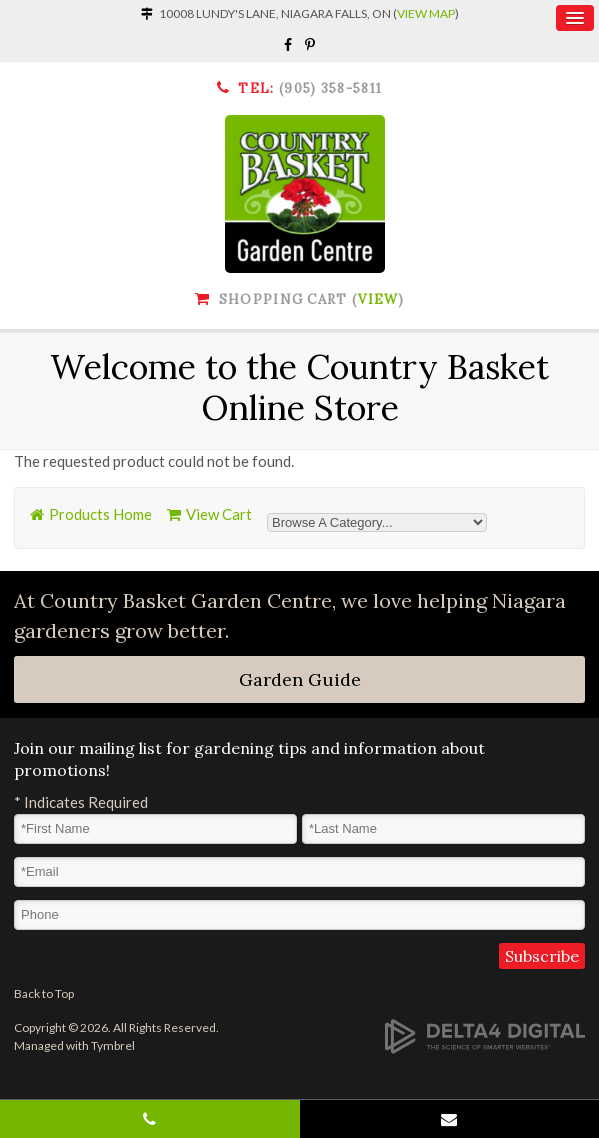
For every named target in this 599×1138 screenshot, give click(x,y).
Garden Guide (300, 679)
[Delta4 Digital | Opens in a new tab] (485, 1036)
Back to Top (44, 993)
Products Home (100, 514)
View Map (426, 13)
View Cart (219, 514)
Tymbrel (113, 1045)
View (378, 299)
